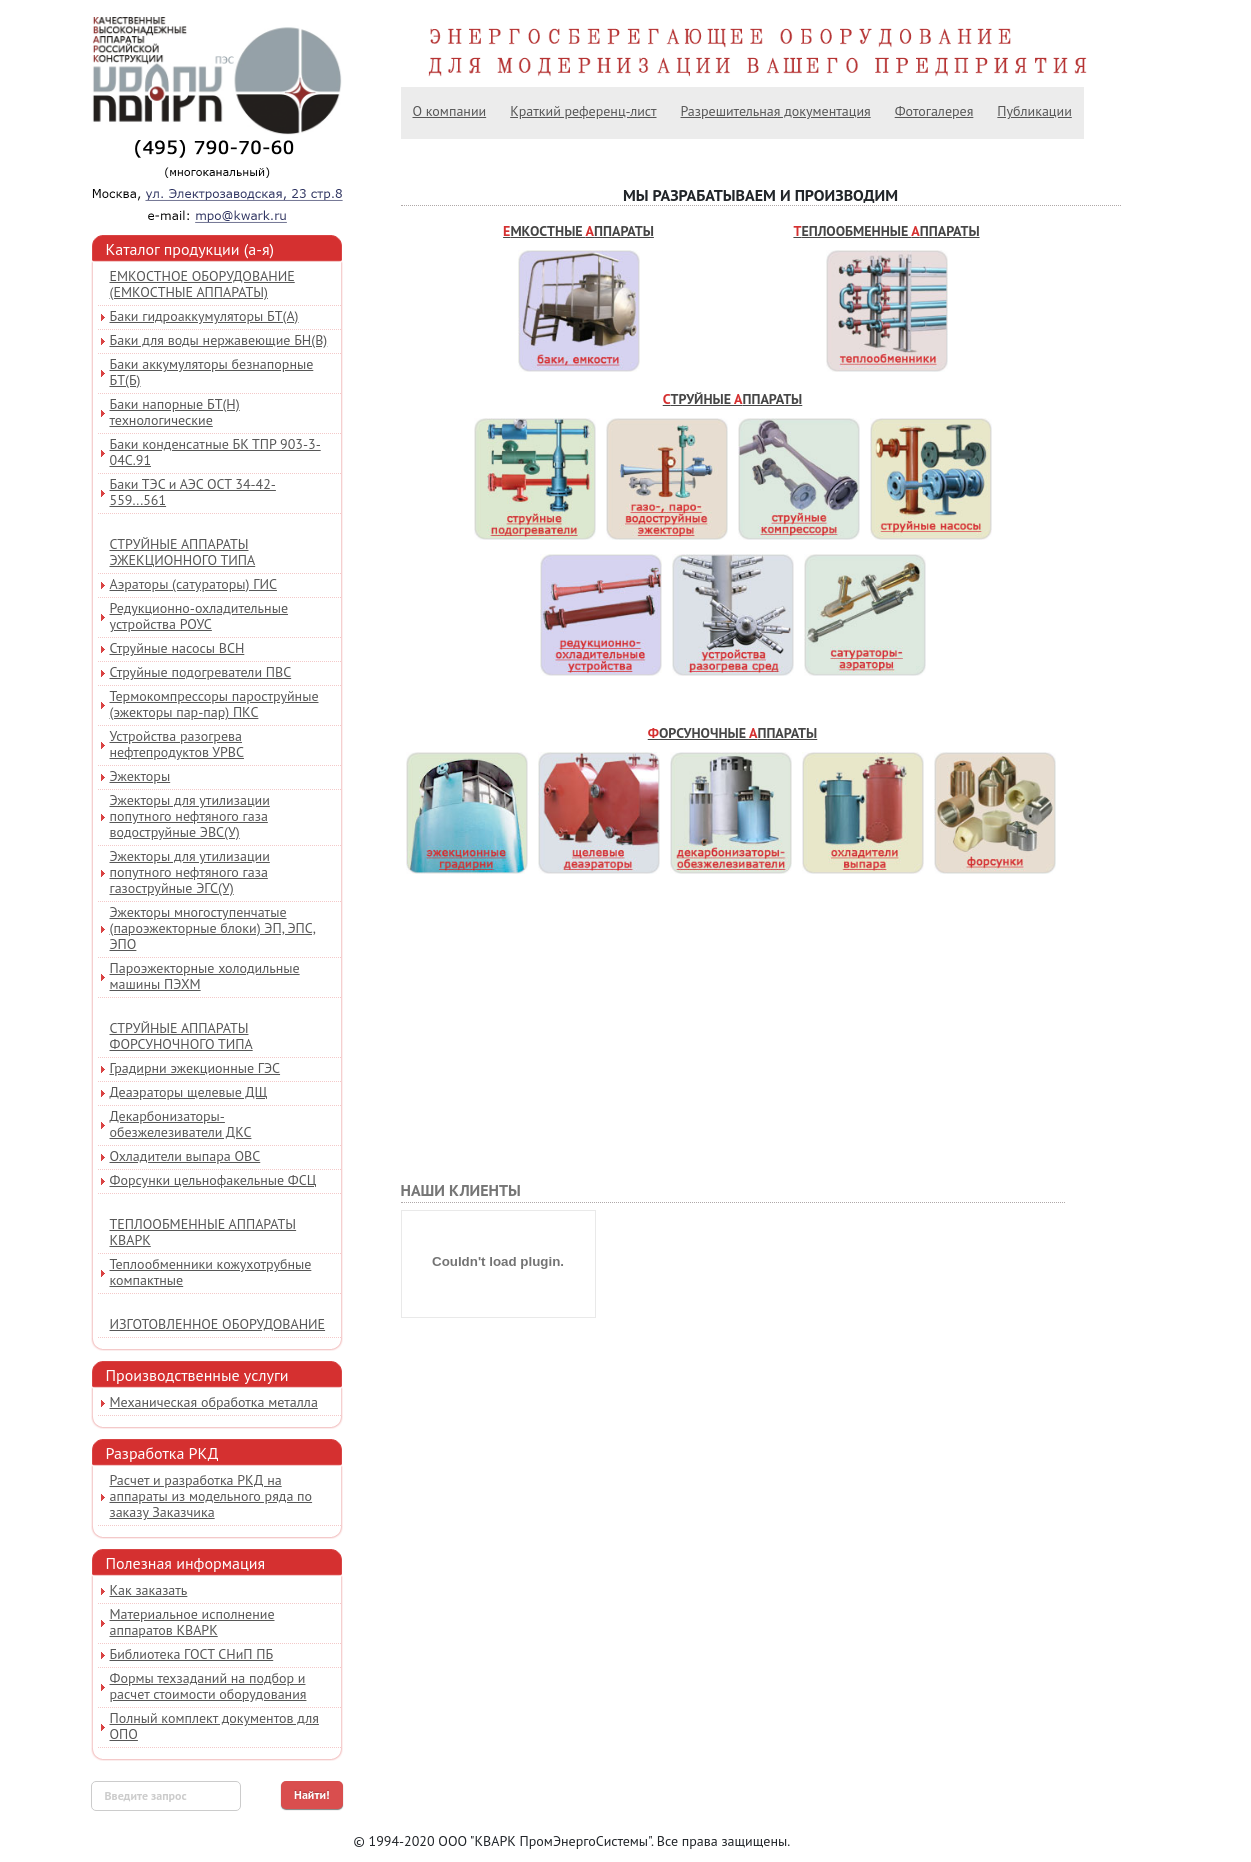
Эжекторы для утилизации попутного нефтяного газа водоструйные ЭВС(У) (190, 816)
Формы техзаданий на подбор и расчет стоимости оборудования (208, 1686)
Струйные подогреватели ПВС (201, 672)
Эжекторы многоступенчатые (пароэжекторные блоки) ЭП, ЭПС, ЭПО (213, 928)
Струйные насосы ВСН (177, 648)
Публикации (1034, 111)
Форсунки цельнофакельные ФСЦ (213, 1180)
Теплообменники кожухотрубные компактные (211, 1272)
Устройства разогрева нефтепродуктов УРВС (177, 744)
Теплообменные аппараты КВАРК (203, 1232)
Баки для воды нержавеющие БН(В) (219, 340)
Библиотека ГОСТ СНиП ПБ (192, 1654)
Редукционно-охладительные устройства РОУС (199, 616)
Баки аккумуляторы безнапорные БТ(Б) (212, 372)
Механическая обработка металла (214, 1402)
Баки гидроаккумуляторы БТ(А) (204, 316)
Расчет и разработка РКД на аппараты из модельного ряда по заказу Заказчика (211, 1496)
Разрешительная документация (776, 111)
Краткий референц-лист (583, 111)
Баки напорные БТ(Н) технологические (175, 412)
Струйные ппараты (733, 399)
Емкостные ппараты (578, 231)
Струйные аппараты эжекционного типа (183, 552)
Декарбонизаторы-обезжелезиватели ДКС (181, 1124)
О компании (450, 111)
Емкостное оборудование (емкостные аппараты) (202, 284)
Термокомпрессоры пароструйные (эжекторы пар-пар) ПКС (214, 704)
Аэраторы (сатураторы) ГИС (193, 584)
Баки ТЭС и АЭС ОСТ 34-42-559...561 (193, 492)
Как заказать (149, 1590)
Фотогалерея (934, 111)
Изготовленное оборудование (218, 1324)
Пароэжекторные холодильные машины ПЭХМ (205, 976)
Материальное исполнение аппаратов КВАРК (192, 1622)
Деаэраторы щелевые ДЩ (189, 1092)
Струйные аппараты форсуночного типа (181, 1036)
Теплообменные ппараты (886, 231)
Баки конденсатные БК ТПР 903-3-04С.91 (215, 452)
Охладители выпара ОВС (185, 1156)
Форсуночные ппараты (733, 733)
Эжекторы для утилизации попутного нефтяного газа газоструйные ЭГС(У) (190, 872)
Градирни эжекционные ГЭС (195, 1068)
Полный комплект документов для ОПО (214, 1726)
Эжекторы (140, 776)
